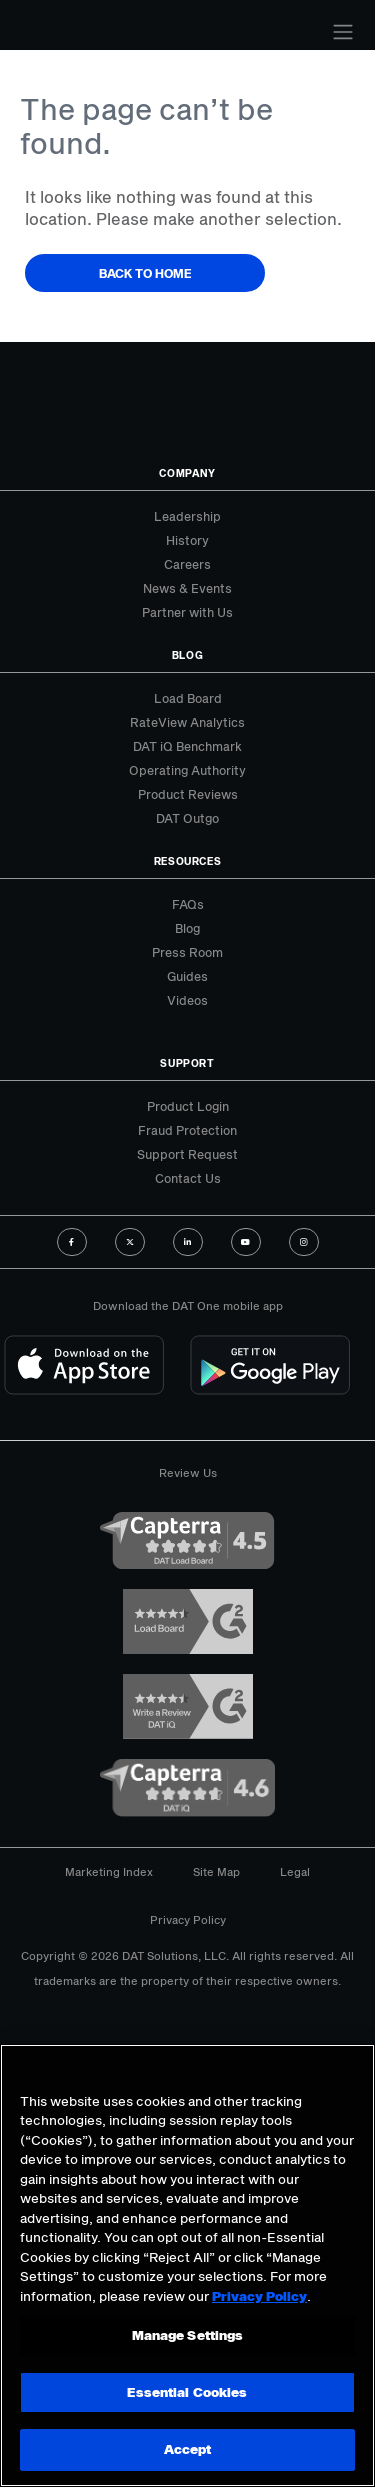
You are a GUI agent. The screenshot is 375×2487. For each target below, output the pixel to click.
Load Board (188, 698)
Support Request (187, 1154)
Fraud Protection (187, 1130)
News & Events (187, 588)
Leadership (187, 516)
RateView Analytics (187, 722)
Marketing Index (109, 1871)
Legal (295, 1871)
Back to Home (145, 273)
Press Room (187, 952)
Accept (188, 2449)
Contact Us (188, 1178)
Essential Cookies (187, 2392)
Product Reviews (188, 794)
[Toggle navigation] (343, 32)
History (187, 540)
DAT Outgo (187, 818)
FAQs (188, 904)
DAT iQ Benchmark (187, 746)
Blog (187, 928)
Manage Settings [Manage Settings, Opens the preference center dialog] (188, 2335)
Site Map (216, 1871)
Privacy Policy (188, 1919)
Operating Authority (187, 770)
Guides (187, 976)
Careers (187, 564)
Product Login (188, 1106)
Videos (187, 1000)
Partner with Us (187, 612)
